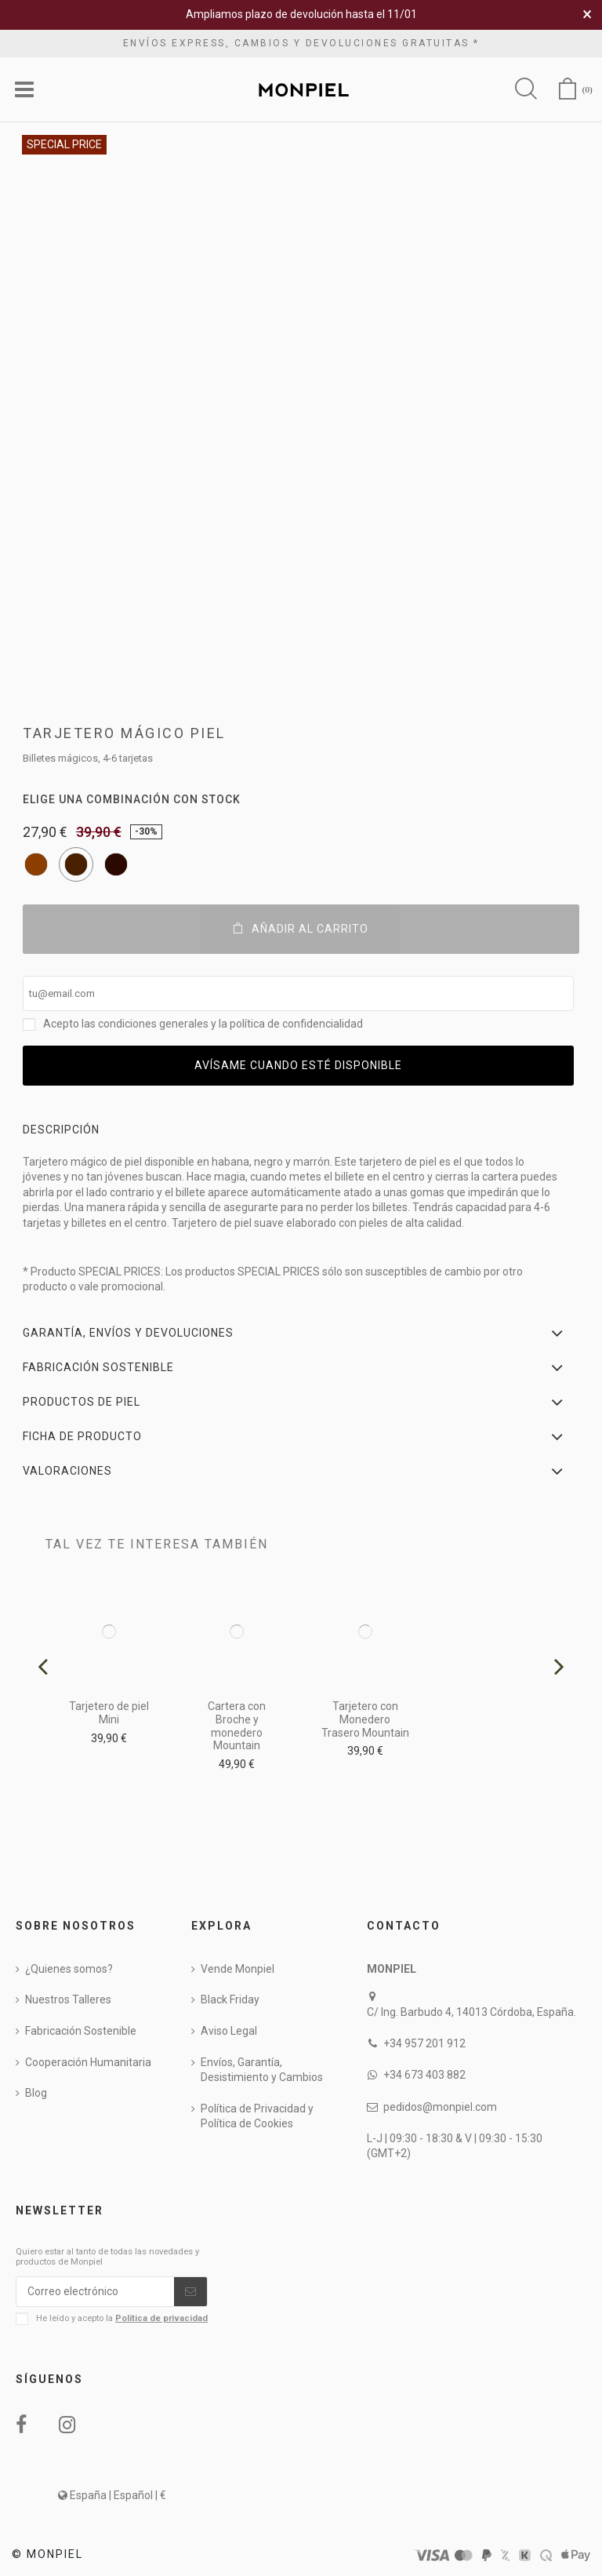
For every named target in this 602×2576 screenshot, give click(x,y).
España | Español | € (112, 2495)
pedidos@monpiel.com (440, 2107)
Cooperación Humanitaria (88, 2062)
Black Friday (230, 1999)
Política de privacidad (161, 2318)
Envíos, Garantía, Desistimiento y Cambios (262, 2070)
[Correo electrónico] (95, 2292)
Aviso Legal (229, 2031)
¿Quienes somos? (69, 1969)
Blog (36, 2093)
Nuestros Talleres (68, 1999)
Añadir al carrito (301, 928)
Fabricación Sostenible (80, 2031)
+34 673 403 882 (424, 2074)
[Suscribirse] (190, 2292)
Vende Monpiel (237, 1969)
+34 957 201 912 (424, 2043)
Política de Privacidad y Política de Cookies (257, 2116)
